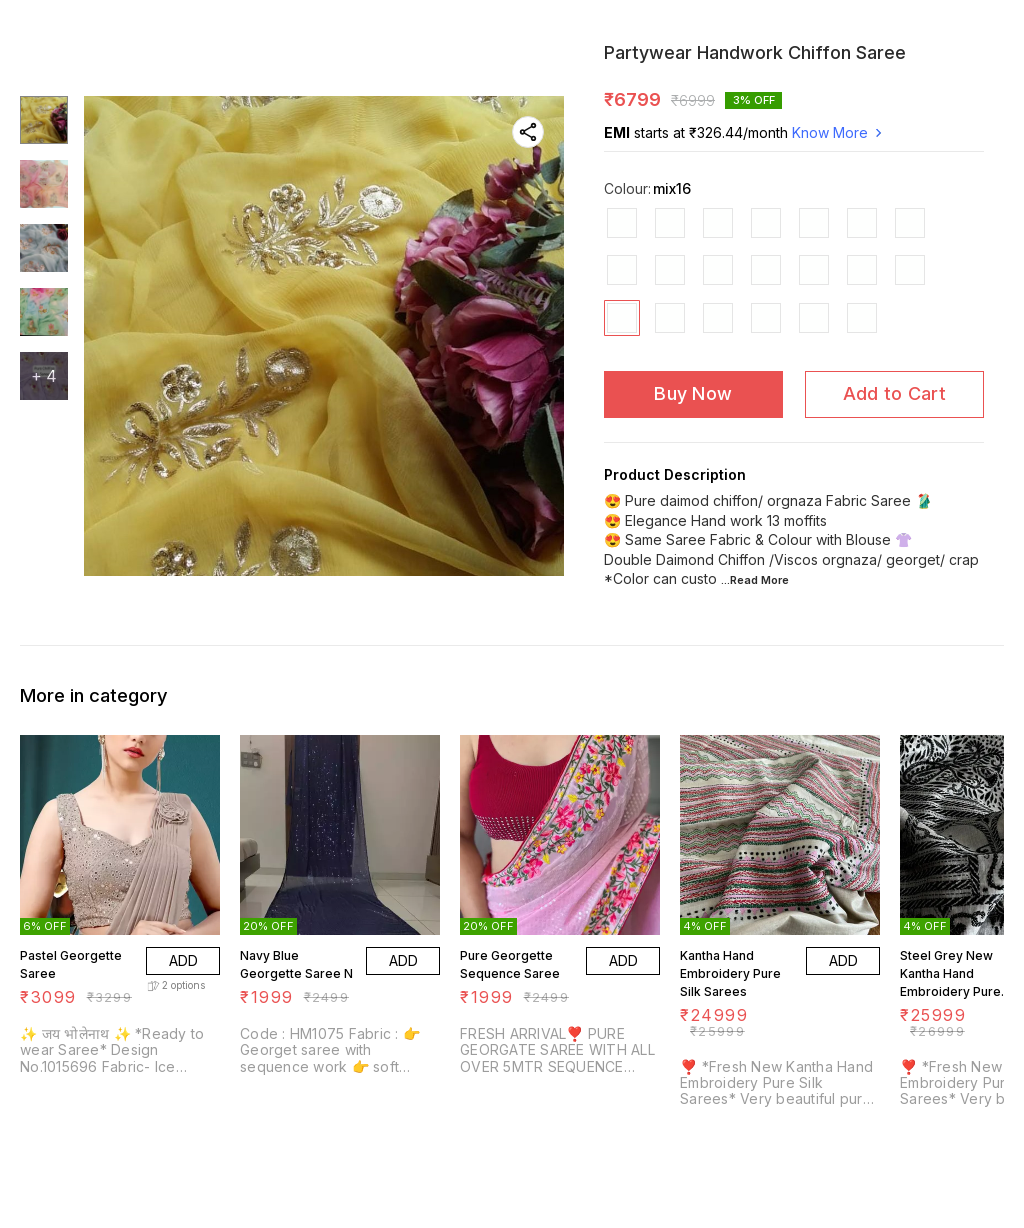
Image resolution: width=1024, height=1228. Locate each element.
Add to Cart (894, 393)
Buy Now (693, 393)
